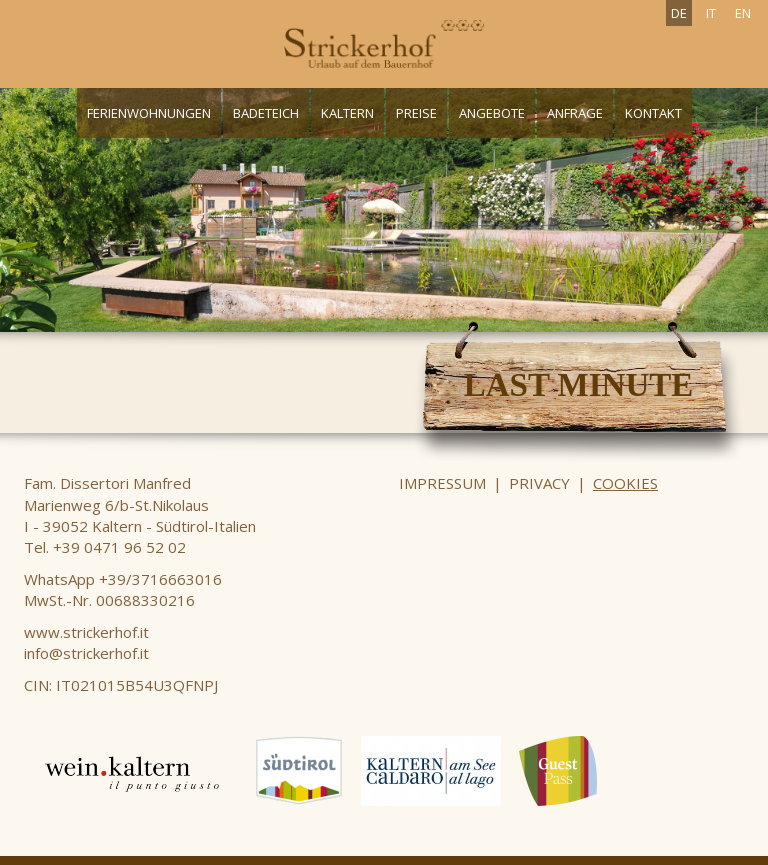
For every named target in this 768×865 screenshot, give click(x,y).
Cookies (625, 483)
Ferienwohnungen (149, 113)
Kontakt (653, 113)
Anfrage (575, 113)
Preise (416, 113)
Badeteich (266, 113)
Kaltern (347, 113)
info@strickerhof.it (86, 653)
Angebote (492, 113)
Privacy (539, 483)
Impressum (442, 483)
